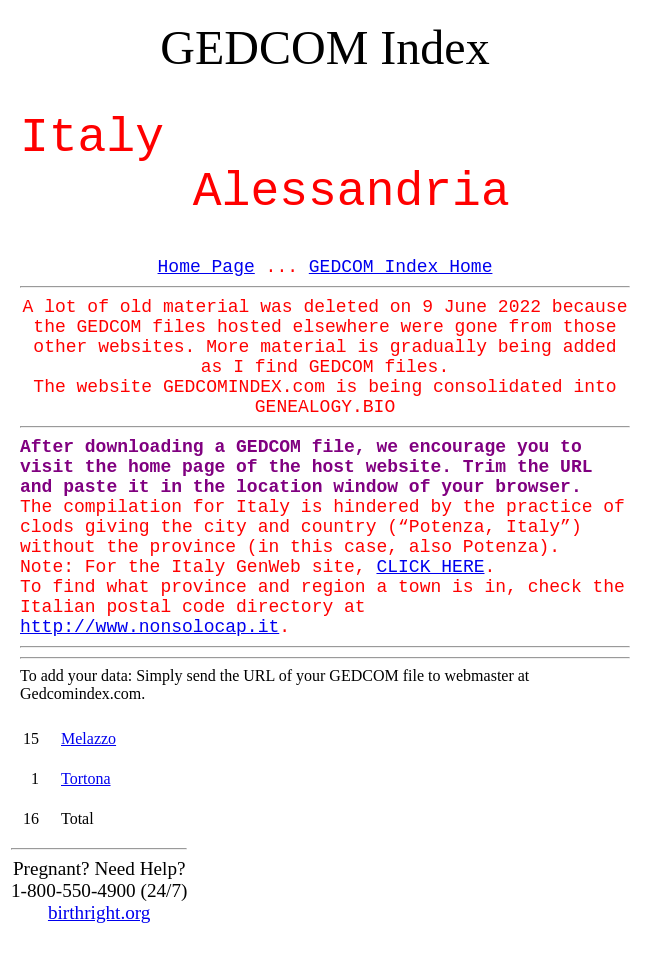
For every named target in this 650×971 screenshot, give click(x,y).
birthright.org (99, 912)
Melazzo (88, 738)
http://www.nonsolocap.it (149, 627)
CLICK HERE (430, 567)
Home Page (206, 267)
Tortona (86, 778)
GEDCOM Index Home (401, 267)
